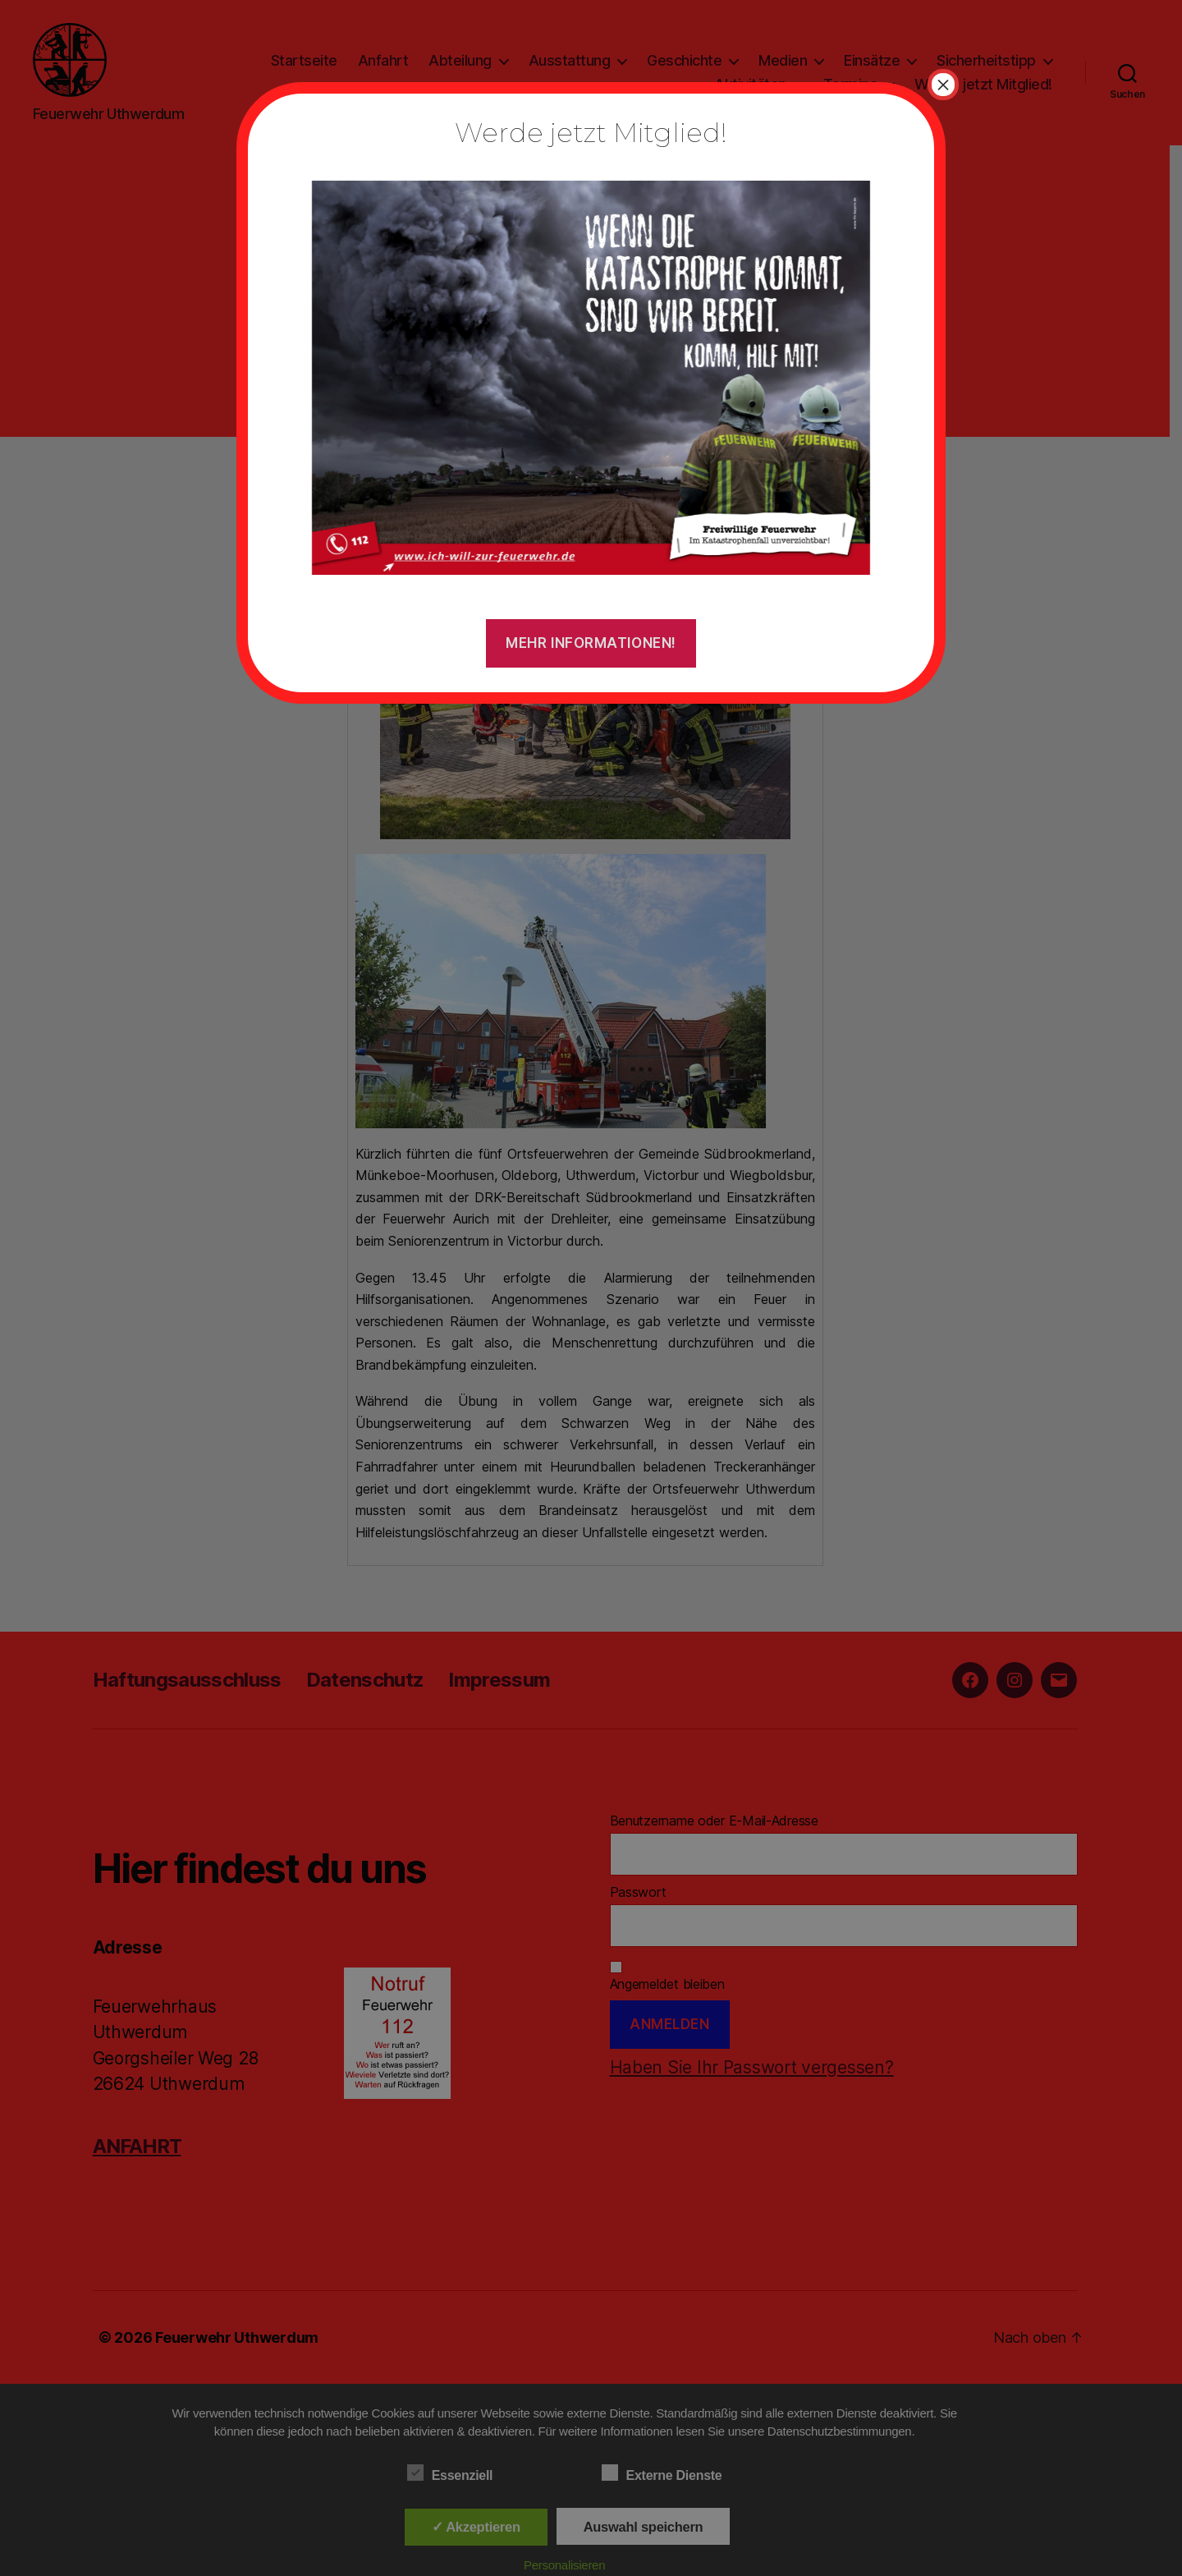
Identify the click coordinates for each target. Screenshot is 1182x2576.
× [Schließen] (943, 84)
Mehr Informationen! (591, 643)
